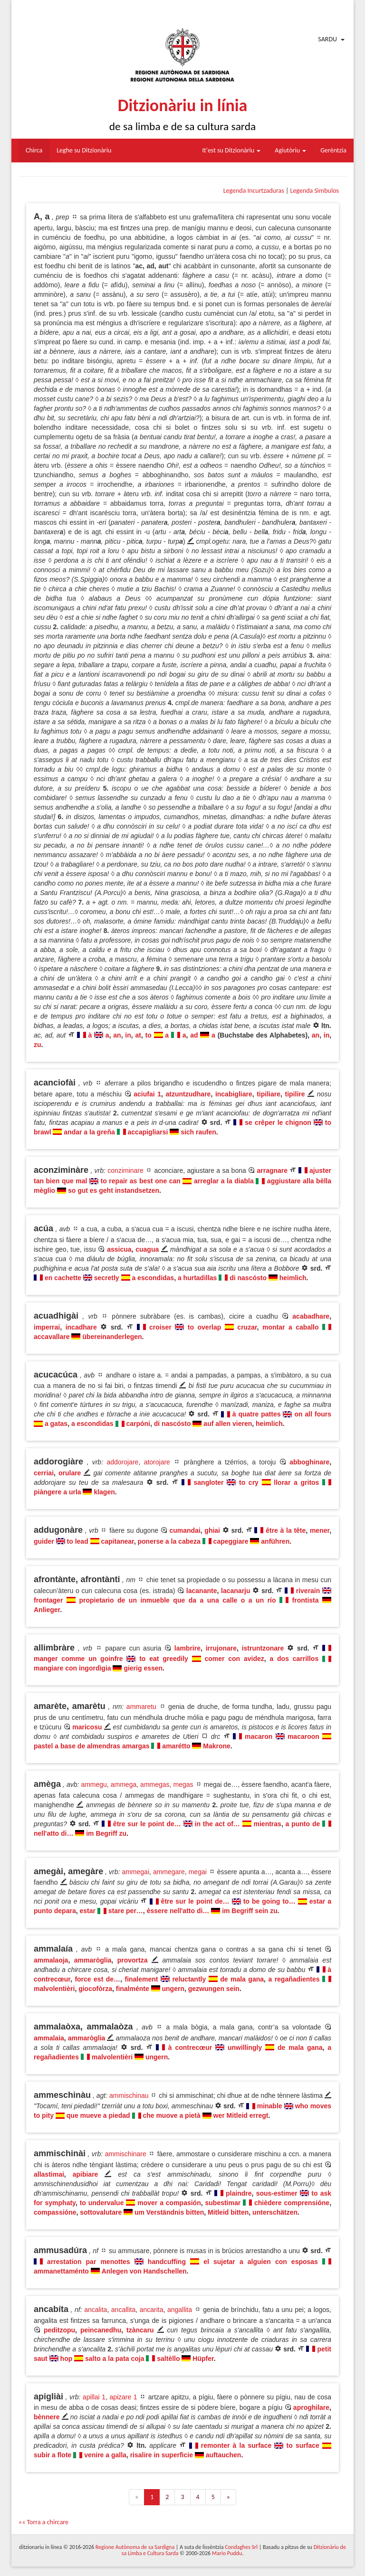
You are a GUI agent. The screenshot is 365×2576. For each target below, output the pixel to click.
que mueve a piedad (98, 2115)
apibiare (85, 2174)
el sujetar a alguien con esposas (260, 2261)
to (148, 1035)
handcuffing (167, 2261)
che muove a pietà (171, 2115)
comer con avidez (234, 1658)
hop (66, 2358)
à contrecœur (190, 2047)
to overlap (204, 1327)
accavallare (52, 1336)
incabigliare (233, 1094)
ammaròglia (93, 1960)
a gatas (56, 1423)
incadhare (81, 1327)
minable (269, 2106)
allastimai (49, 2174)
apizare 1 (123, 2397)
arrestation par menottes (88, 2261)
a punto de (303, 1824)
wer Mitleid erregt (241, 2115)
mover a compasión (169, 2203)
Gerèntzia (333, 150)
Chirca (34, 150)
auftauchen (223, 2455)
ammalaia (49, 2038)
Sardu (327, 39)
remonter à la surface (236, 2445)
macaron (258, 1736)
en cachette (63, 1278)
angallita (179, 2309)
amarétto (176, 1746)
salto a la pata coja (114, 2358)
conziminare (125, 1170)
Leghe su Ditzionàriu (84, 150)
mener (319, 1530)
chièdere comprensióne (291, 2203)
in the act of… (217, 1824)
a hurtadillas (197, 1278)
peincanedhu (100, 2330)
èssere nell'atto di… (178, 1911)
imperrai (47, 1327)
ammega (123, 1784)
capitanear (117, 1541)
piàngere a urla (57, 1492)
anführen (275, 1541)
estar (87, 1911)
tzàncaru (140, 2330)
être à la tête (286, 1530)
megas (183, 1784)
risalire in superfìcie (161, 2455)
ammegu (93, 1784)
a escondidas (153, 1278)
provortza (132, 1960)
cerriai (44, 1473)
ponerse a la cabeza (169, 1541)
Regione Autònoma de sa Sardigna (135, 2547)
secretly (106, 1278)
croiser (160, 1327)
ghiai (212, 1530)
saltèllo (168, 2358)
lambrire (187, 1648)
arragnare (272, 1170)
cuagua (147, 1249)
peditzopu (59, 2330)
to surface (303, 2445)
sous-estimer (277, 2193)
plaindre (238, 2193)
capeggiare (231, 1541)
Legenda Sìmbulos (314, 191)
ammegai (135, 1872)
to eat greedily (163, 1658)
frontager (48, 1600)
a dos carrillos (293, 1658)
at (138, 1035)
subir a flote (52, 2455)
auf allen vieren (227, 1423)
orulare (69, 1473)
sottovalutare (101, 2212)
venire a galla (105, 2455)
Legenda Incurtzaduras (253, 191)
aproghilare (311, 2407)
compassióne (55, 2212)
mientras (267, 1824)
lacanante (201, 1591)
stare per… (125, 1911)
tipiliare (268, 1094)
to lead (77, 1541)
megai (198, 1872)
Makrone (217, 1746)
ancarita (151, 2309)
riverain (308, 1591)
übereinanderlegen (112, 1336)
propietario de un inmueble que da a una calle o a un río (177, 1600)
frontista (305, 1600)
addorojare (122, 1462)
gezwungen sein (214, 1988)
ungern (173, 1988)
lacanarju (235, 1591)
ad (194, 1035)
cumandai (184, 1530)
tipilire (295, 1094)
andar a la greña (89, 1132)
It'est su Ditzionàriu (231, 150)
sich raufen (198, 1132)
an (117, 1035)
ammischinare (125, 2154)
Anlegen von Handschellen (144, 2271)
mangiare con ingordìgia (72, 1668)
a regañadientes (293, 1979)
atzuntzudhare (188, 1094)
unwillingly (245, 2047)
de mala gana (242, 1979)
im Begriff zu (106, 1833)
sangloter (209, 1482)
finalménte (132, 1988)
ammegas (154, 1784)
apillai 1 (94, 2397)
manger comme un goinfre (78, 1658)
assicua (119, 1249)
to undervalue (102, 2203)
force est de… (97, 1979)
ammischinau (128, 2095)
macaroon (303, 1736)
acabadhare (310, 1316)
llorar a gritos (296, 1482)
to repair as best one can (141, 1181)
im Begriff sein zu (250, 1911)
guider (44, 1541)
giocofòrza (95, 1988)
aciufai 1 (147, 1094)
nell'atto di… (53, 1833)
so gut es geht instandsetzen (113, 1190)
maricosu (87, 1727)
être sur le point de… (147, 1824)
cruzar (247, 1327)
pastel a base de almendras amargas (92, 1746)
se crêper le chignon (278, 1122)
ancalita (95, 2309)
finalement (141, 1979)
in (128, 1035)
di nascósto (248, 1278)
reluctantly (189, 1979)
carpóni (138, 1423)
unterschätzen (275, 2212)
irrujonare (221, 1648)
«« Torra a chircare (43, 2522)
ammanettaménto (61, 2271)
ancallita (123, 2309)
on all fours (312, 1414)
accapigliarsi (148, 1132)
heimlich (293, 1278)
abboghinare (309, 1462)
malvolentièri (54, 1988)
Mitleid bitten (228, 2212)
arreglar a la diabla (224, 1181)
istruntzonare (263, 1648)
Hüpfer (202, 2358)
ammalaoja (51, 1960)
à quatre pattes (256, 1414)
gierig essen (143, 1668)
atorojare (157, 1462)
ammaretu (141, 1706)
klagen (104, 1492)
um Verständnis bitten (169, 2212)
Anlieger (47, 1610)
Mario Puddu (227, 2553)
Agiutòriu (290, 150)
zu (37, 1044)
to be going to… (269, 1901)
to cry (249, 1482)
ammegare (169, 1872)
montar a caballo (290, 1327)
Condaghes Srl (241, 2547)
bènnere (46, 2417)
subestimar (223, 2203)
